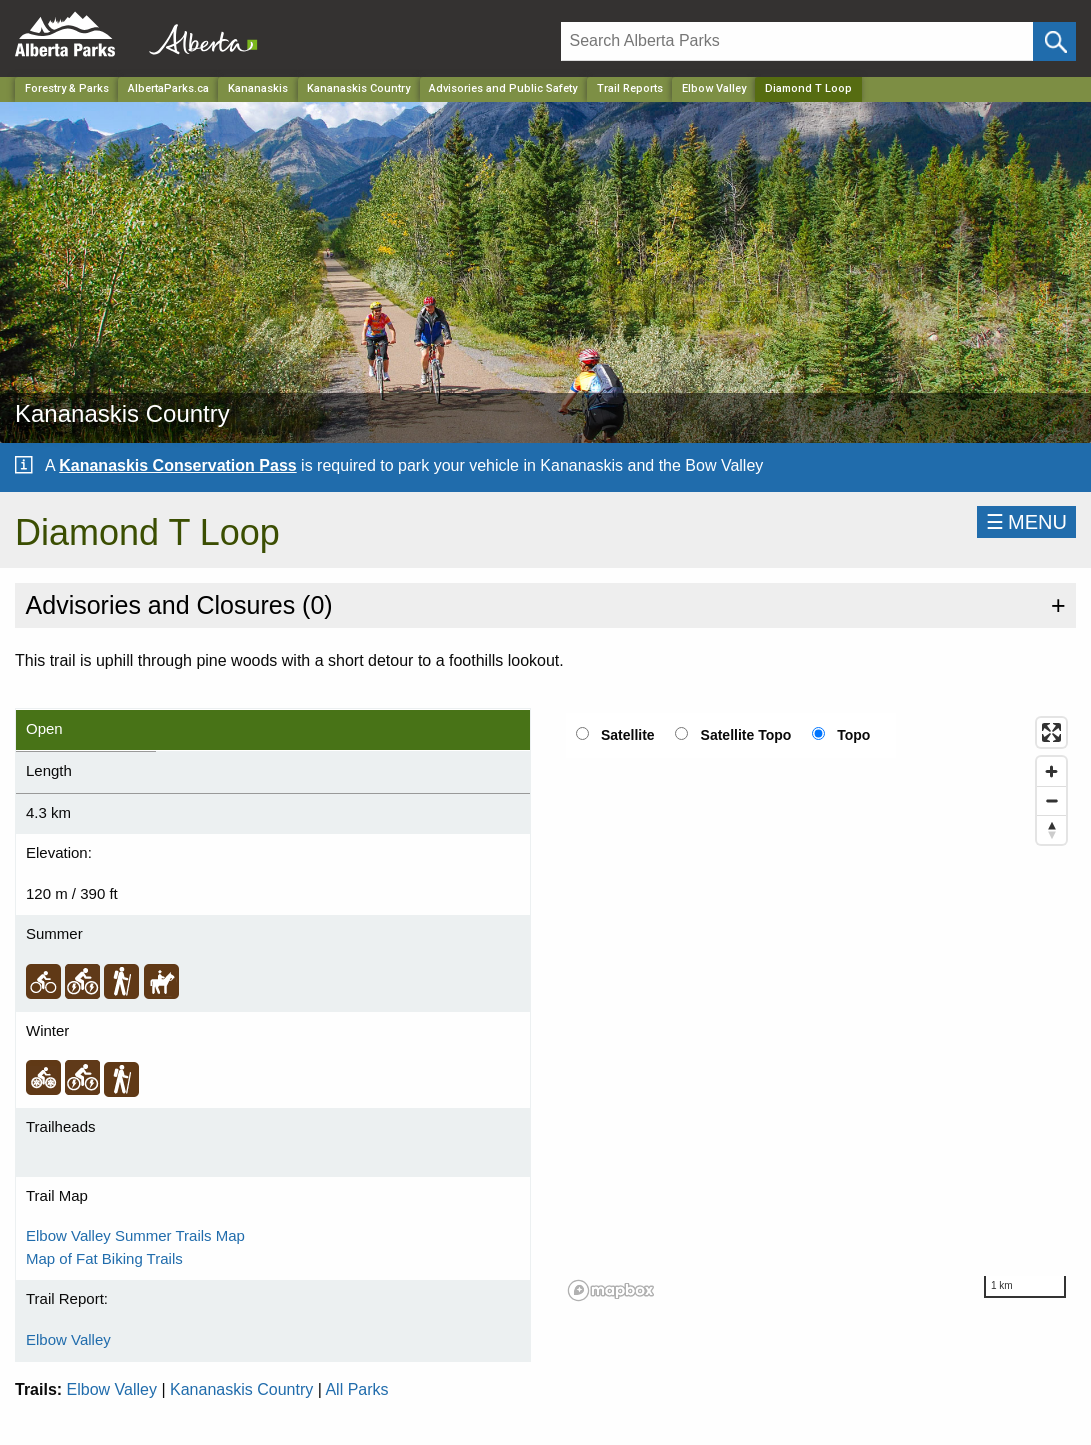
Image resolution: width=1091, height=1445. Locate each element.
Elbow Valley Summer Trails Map (135, 1235)
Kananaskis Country (241, 1389)
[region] (819, 1008)
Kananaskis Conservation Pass (177, 465)
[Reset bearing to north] (1051, 829)
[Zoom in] (1051, 771)
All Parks (356, 1389)
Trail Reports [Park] (630, 88)
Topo (853, 735)
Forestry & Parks (67, 88)
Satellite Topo (746, 735)
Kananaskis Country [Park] (358, 88)
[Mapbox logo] (611, 1290)
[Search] (797, 41)
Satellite (628, 735)
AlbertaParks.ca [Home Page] (168, 88)
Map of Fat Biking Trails (104, 1258)
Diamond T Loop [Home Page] (808, 88)
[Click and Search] (1054, 41)
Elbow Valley (714, 88)
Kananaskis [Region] (258, 88)
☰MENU (1026, 522)
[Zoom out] (1051, 800)
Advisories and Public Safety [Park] (503, 88)
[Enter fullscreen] (1051, 732)
